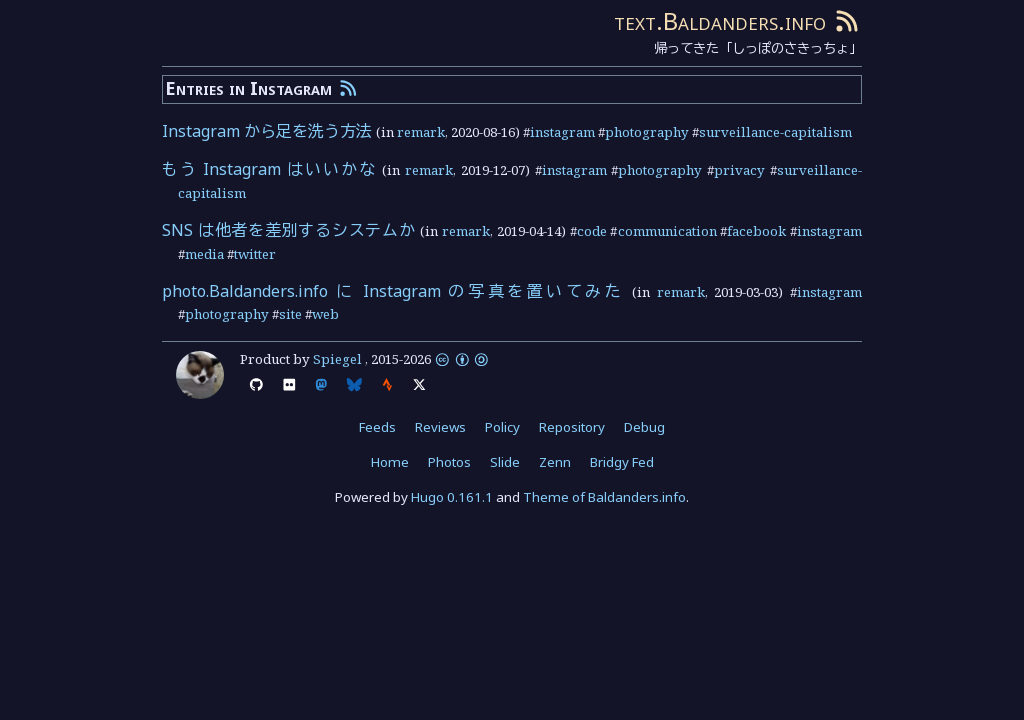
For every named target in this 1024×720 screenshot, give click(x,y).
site (290, 314)
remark (421, 132)
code (592, 231)
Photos (449, 462)
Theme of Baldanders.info (604, 497)
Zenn (555, 462)
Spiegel (337, 359)
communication (667, 231)
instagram (562, 132)
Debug (644, 427)
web (325, 314)
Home (390, 462)
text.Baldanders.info (720, 20)
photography (647, 132)
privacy (739, 170)
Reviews (440, 427)
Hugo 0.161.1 (452, 497)
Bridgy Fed (622, 462)
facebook (756, 231)
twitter (255, 254)
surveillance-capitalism (775, 132)
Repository (572, 427)
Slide (505, 462)
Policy (502, 427)
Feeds (377, 427)
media (204, 254)
